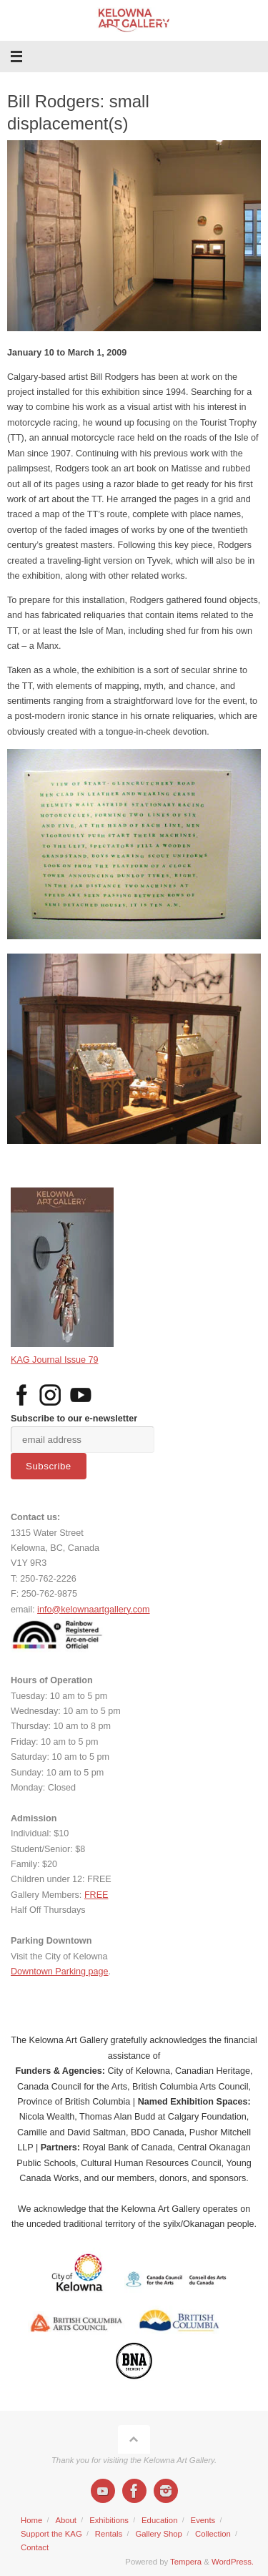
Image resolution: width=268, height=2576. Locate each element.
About (65, 2520)
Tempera (186, 2561)
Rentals (108, 2534)
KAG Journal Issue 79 (55, 1360)
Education (159, 2520)
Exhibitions (109, 2520)
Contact (35, 2547)
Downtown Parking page (60, 1972)
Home (31, 2520)
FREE (96, 1895)
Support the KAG (51, 2534)
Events (203, 2520)
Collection (213, 2534)
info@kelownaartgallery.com (93, 1610)
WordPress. (233, 2561)
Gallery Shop (158, 2534)
